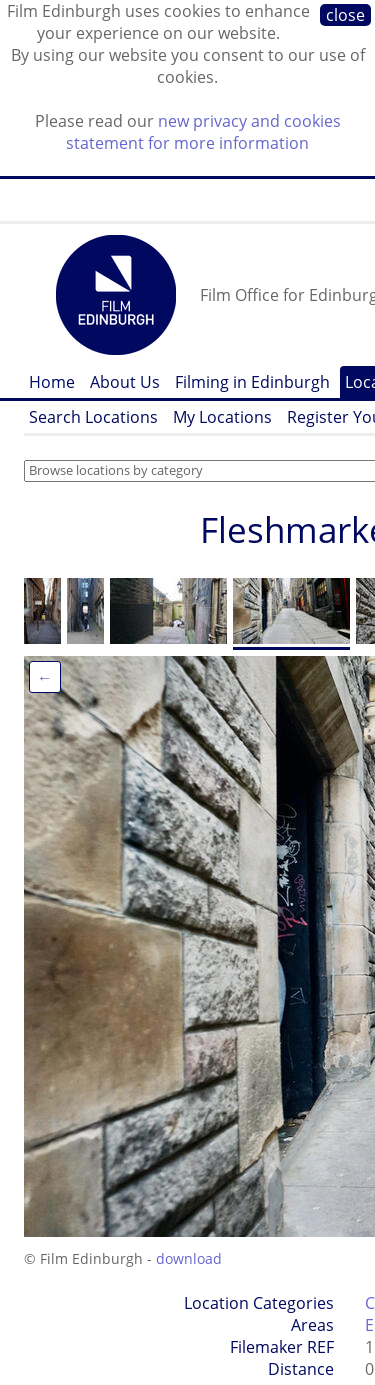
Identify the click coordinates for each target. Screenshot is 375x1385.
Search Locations (93, 417)
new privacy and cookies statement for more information (203, 132)
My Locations (222, 417)
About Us (125, 382)
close (345, 15)
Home (52, 382)
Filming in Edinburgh (252, 382)
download (189, 1258)
